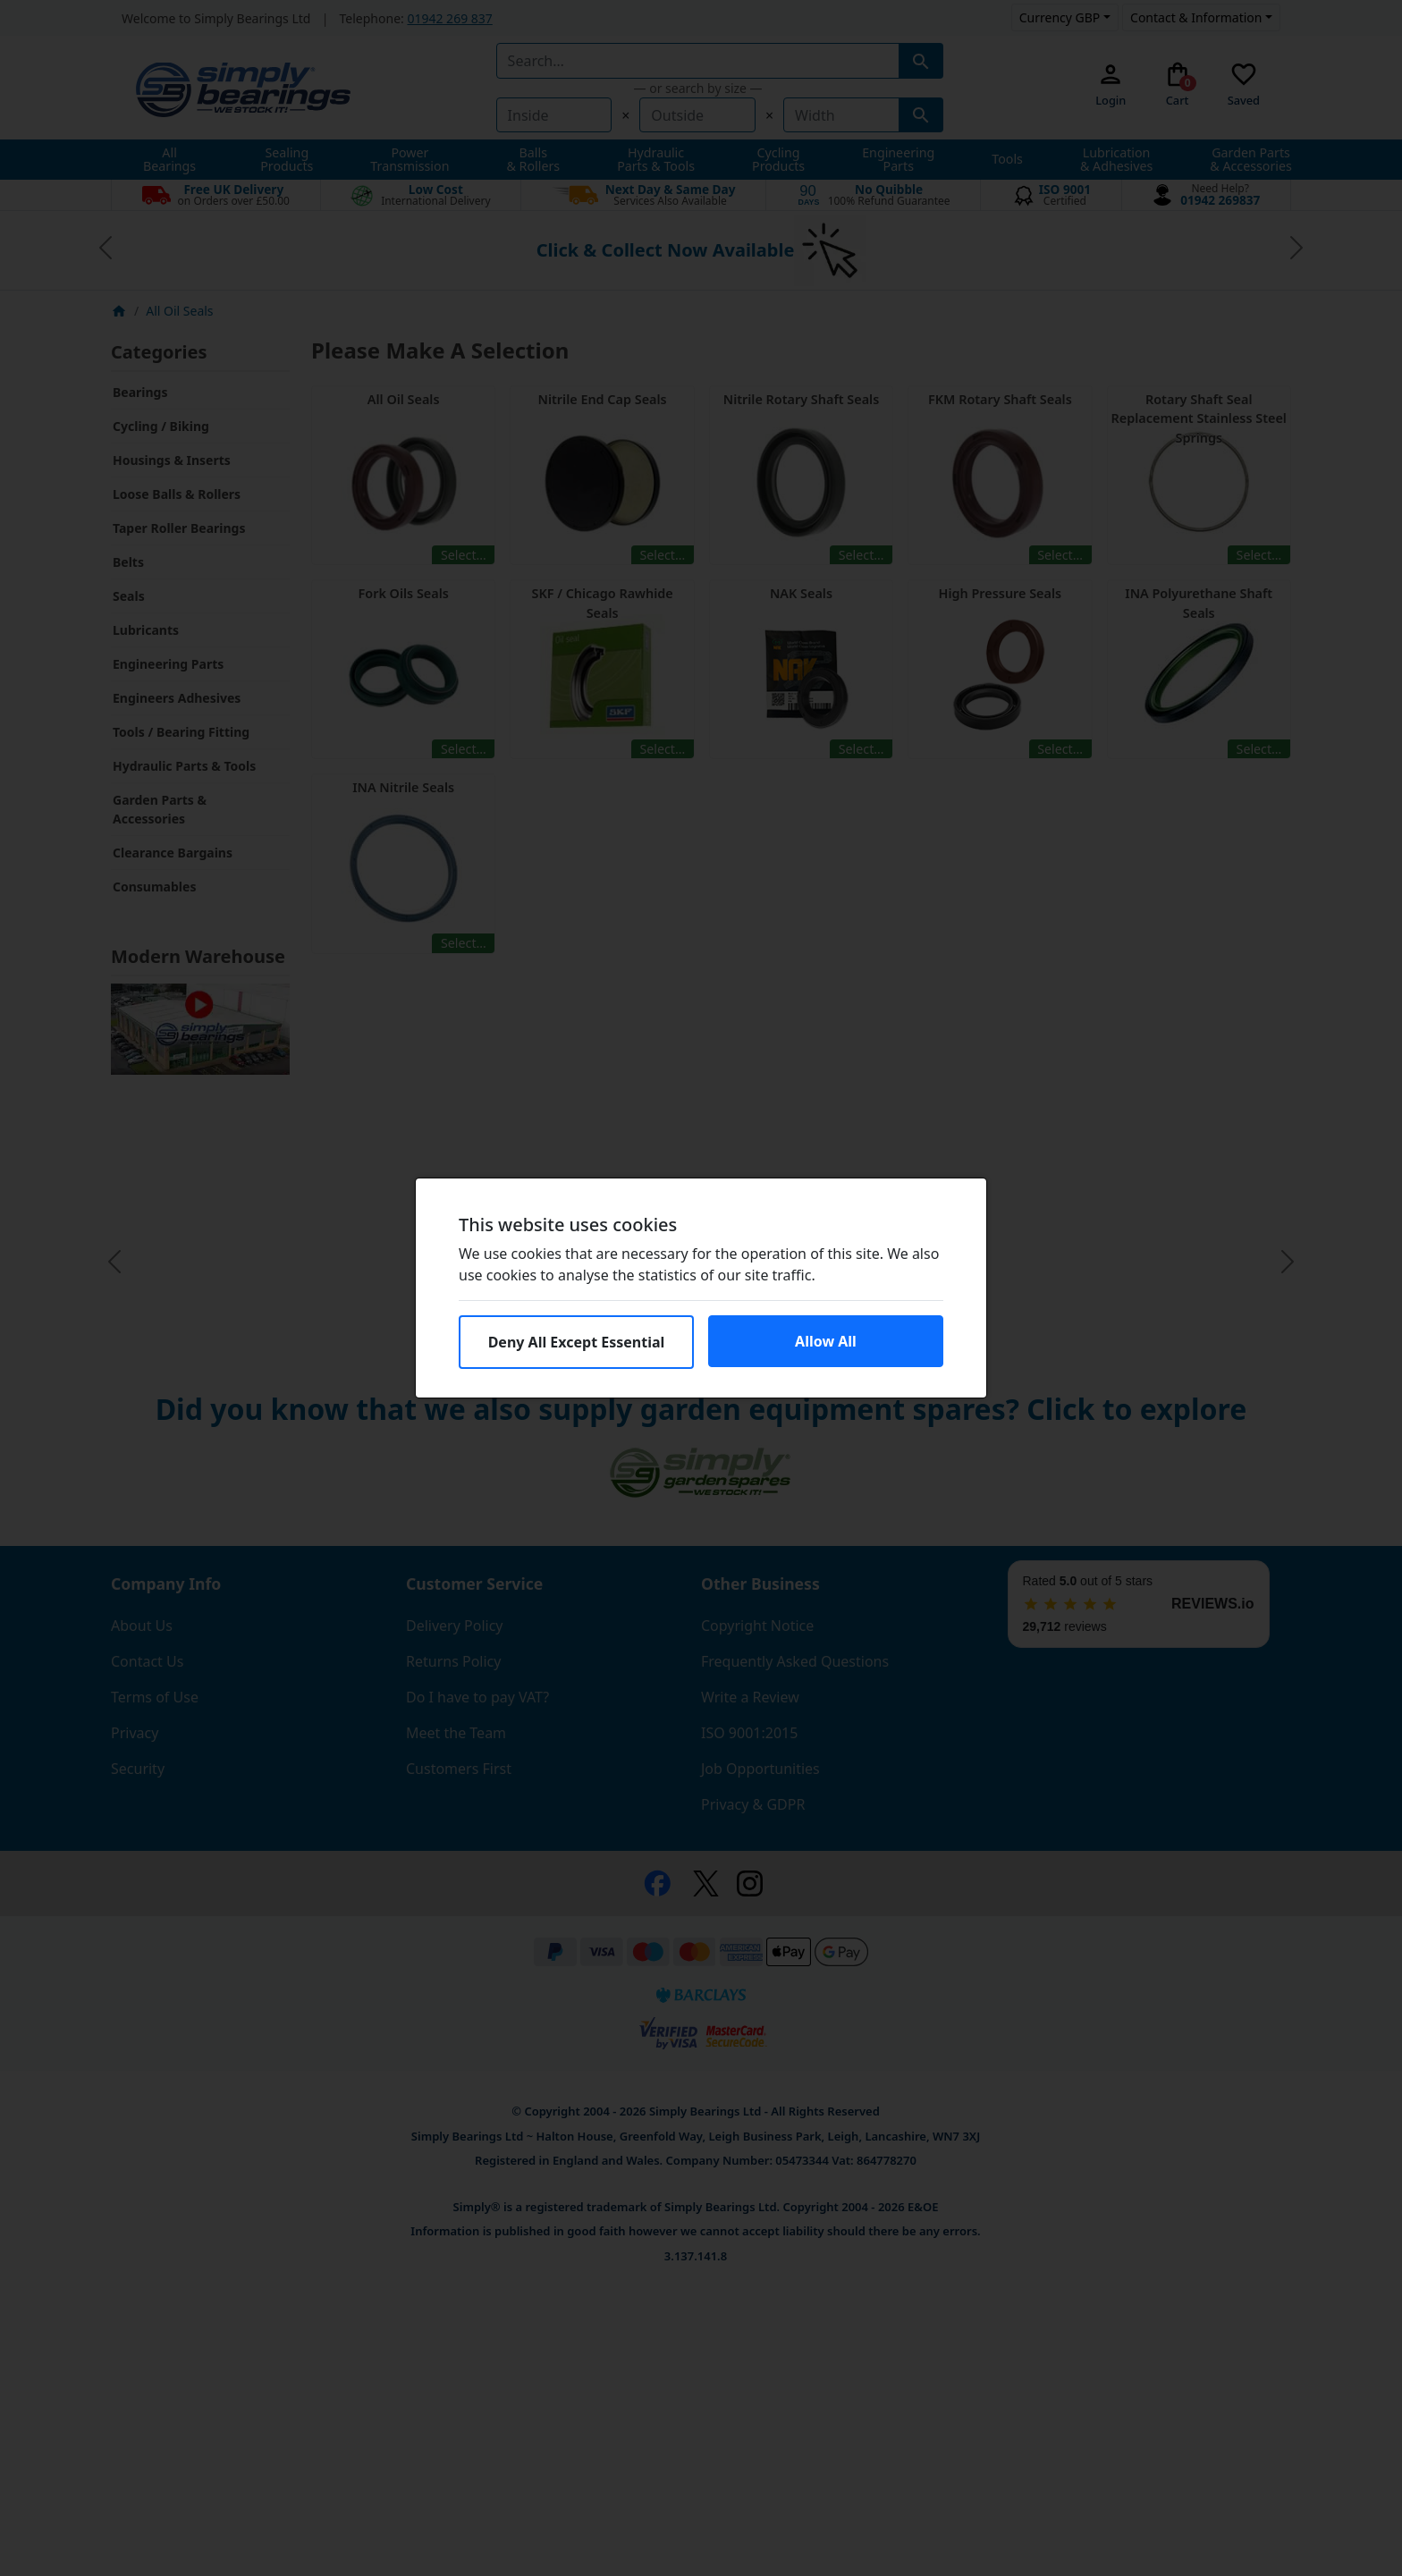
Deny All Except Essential (576, 1342)
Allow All (826, 1341)
